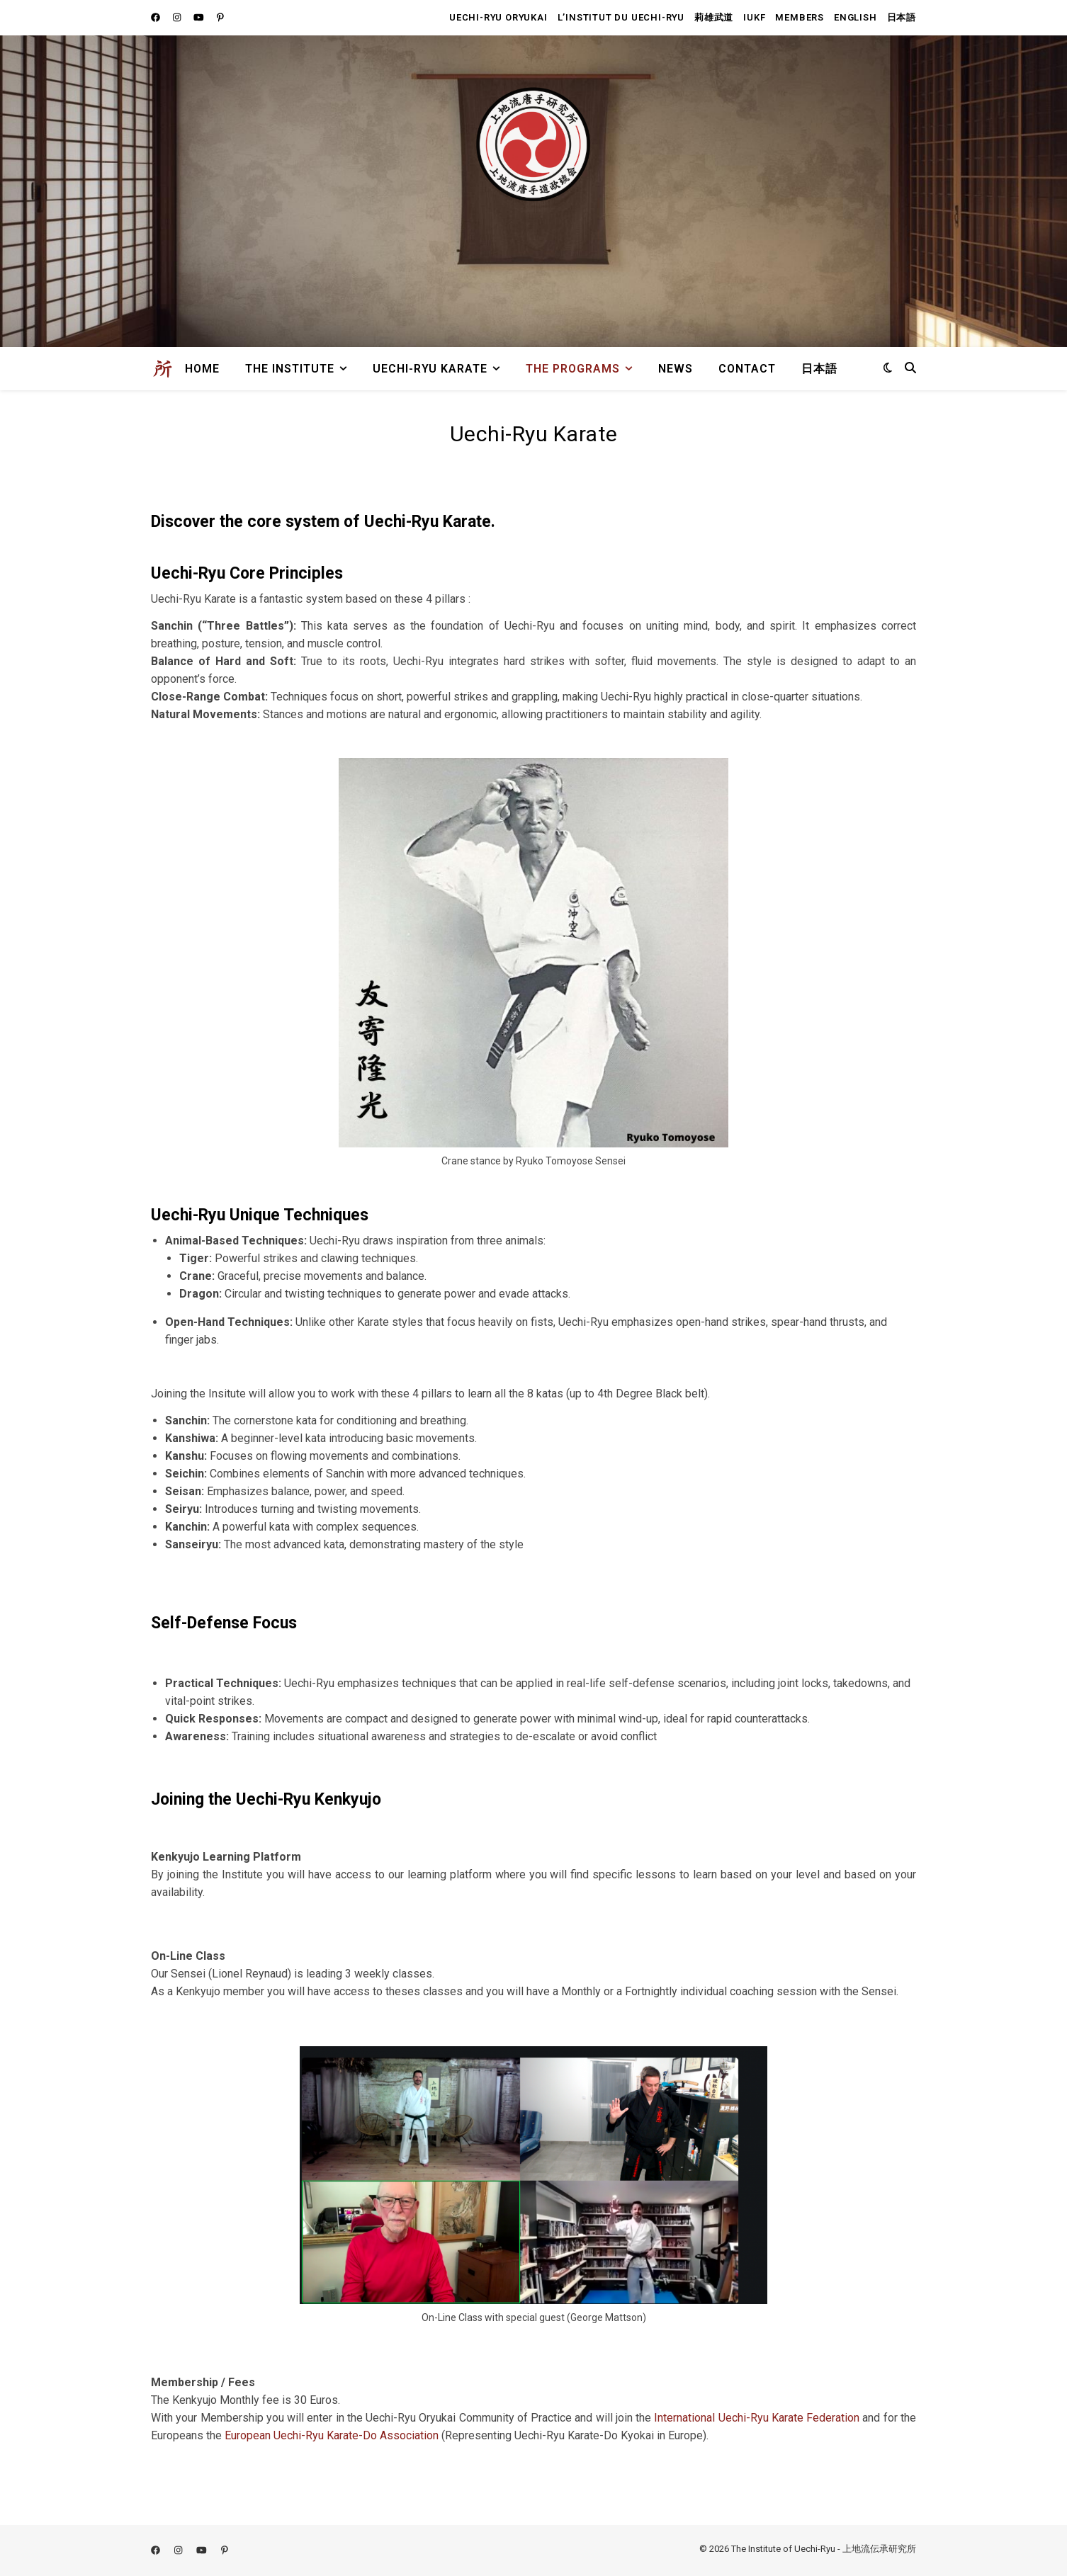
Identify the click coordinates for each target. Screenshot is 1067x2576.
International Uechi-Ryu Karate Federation (756, 2417)
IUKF (754, 17)
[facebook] (156, 17)
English (855, 17)
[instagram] (178, 17)
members (799, 17)
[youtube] (199, 17)
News (675, 368)
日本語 (901, 17)
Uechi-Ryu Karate (430, 368)
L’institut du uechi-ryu (621, 17)
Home (202, 368)
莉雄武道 (713, 17)
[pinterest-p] (220, 17)
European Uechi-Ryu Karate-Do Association (332, 2435)
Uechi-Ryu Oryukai (498, 17)
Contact (747, 368)
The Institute (289, 368)
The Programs (573, 368)
